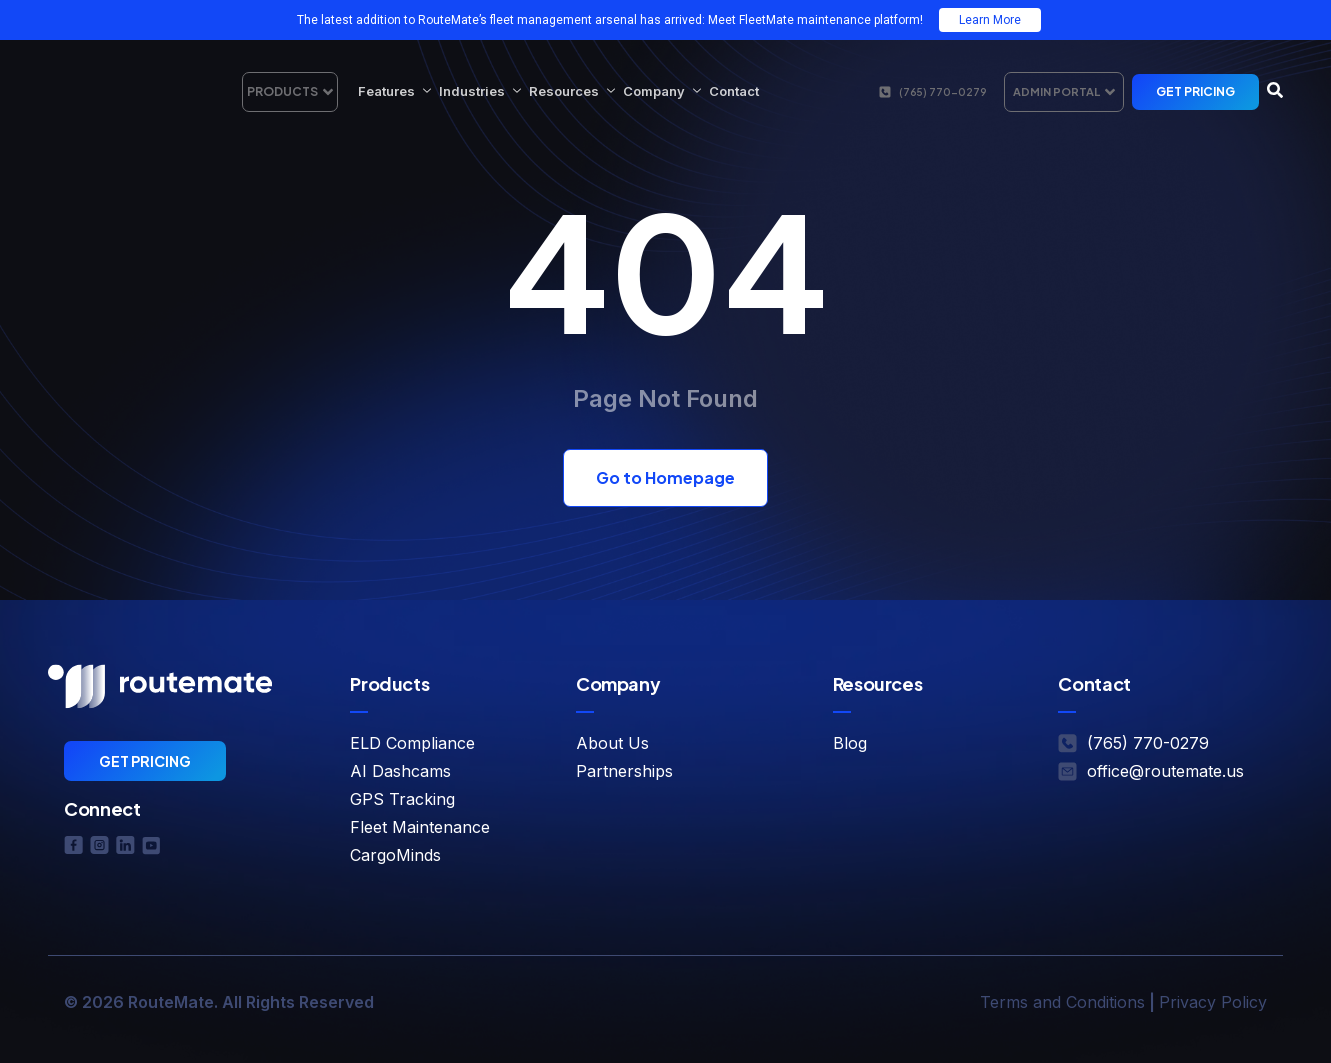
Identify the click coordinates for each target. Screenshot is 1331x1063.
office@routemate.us (1165, 771)
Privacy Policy (1213, 1002)
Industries (480, 91)
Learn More (990, 20)
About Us (612, 743)
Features (394, 91)
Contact (734, 91)
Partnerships (624, 771)
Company (662, 91)
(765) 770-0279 (942, 92)
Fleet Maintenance (420, 827)
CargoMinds (395, 855)
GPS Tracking (402, 799)
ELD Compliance (412, 743)
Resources (572, 91)
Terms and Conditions (1062, 1002)
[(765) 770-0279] (885, 92)
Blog (850, 743)
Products (290, 92)
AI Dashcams (400, 771)
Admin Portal (1064, 92)
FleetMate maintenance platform (829, 20)
